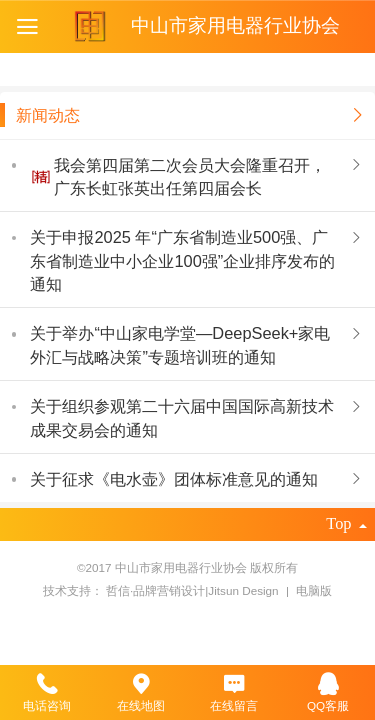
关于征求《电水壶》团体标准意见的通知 (174, 479)
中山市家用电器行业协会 (235, 25)
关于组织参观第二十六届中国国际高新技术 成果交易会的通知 (182, 417)
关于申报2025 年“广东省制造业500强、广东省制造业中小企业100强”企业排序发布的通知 (182, 260)
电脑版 (314, 590)
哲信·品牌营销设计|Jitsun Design (194, 590)
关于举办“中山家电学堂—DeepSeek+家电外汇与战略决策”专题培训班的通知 (180, 344)
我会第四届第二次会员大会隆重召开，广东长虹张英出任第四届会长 (190, 176)
